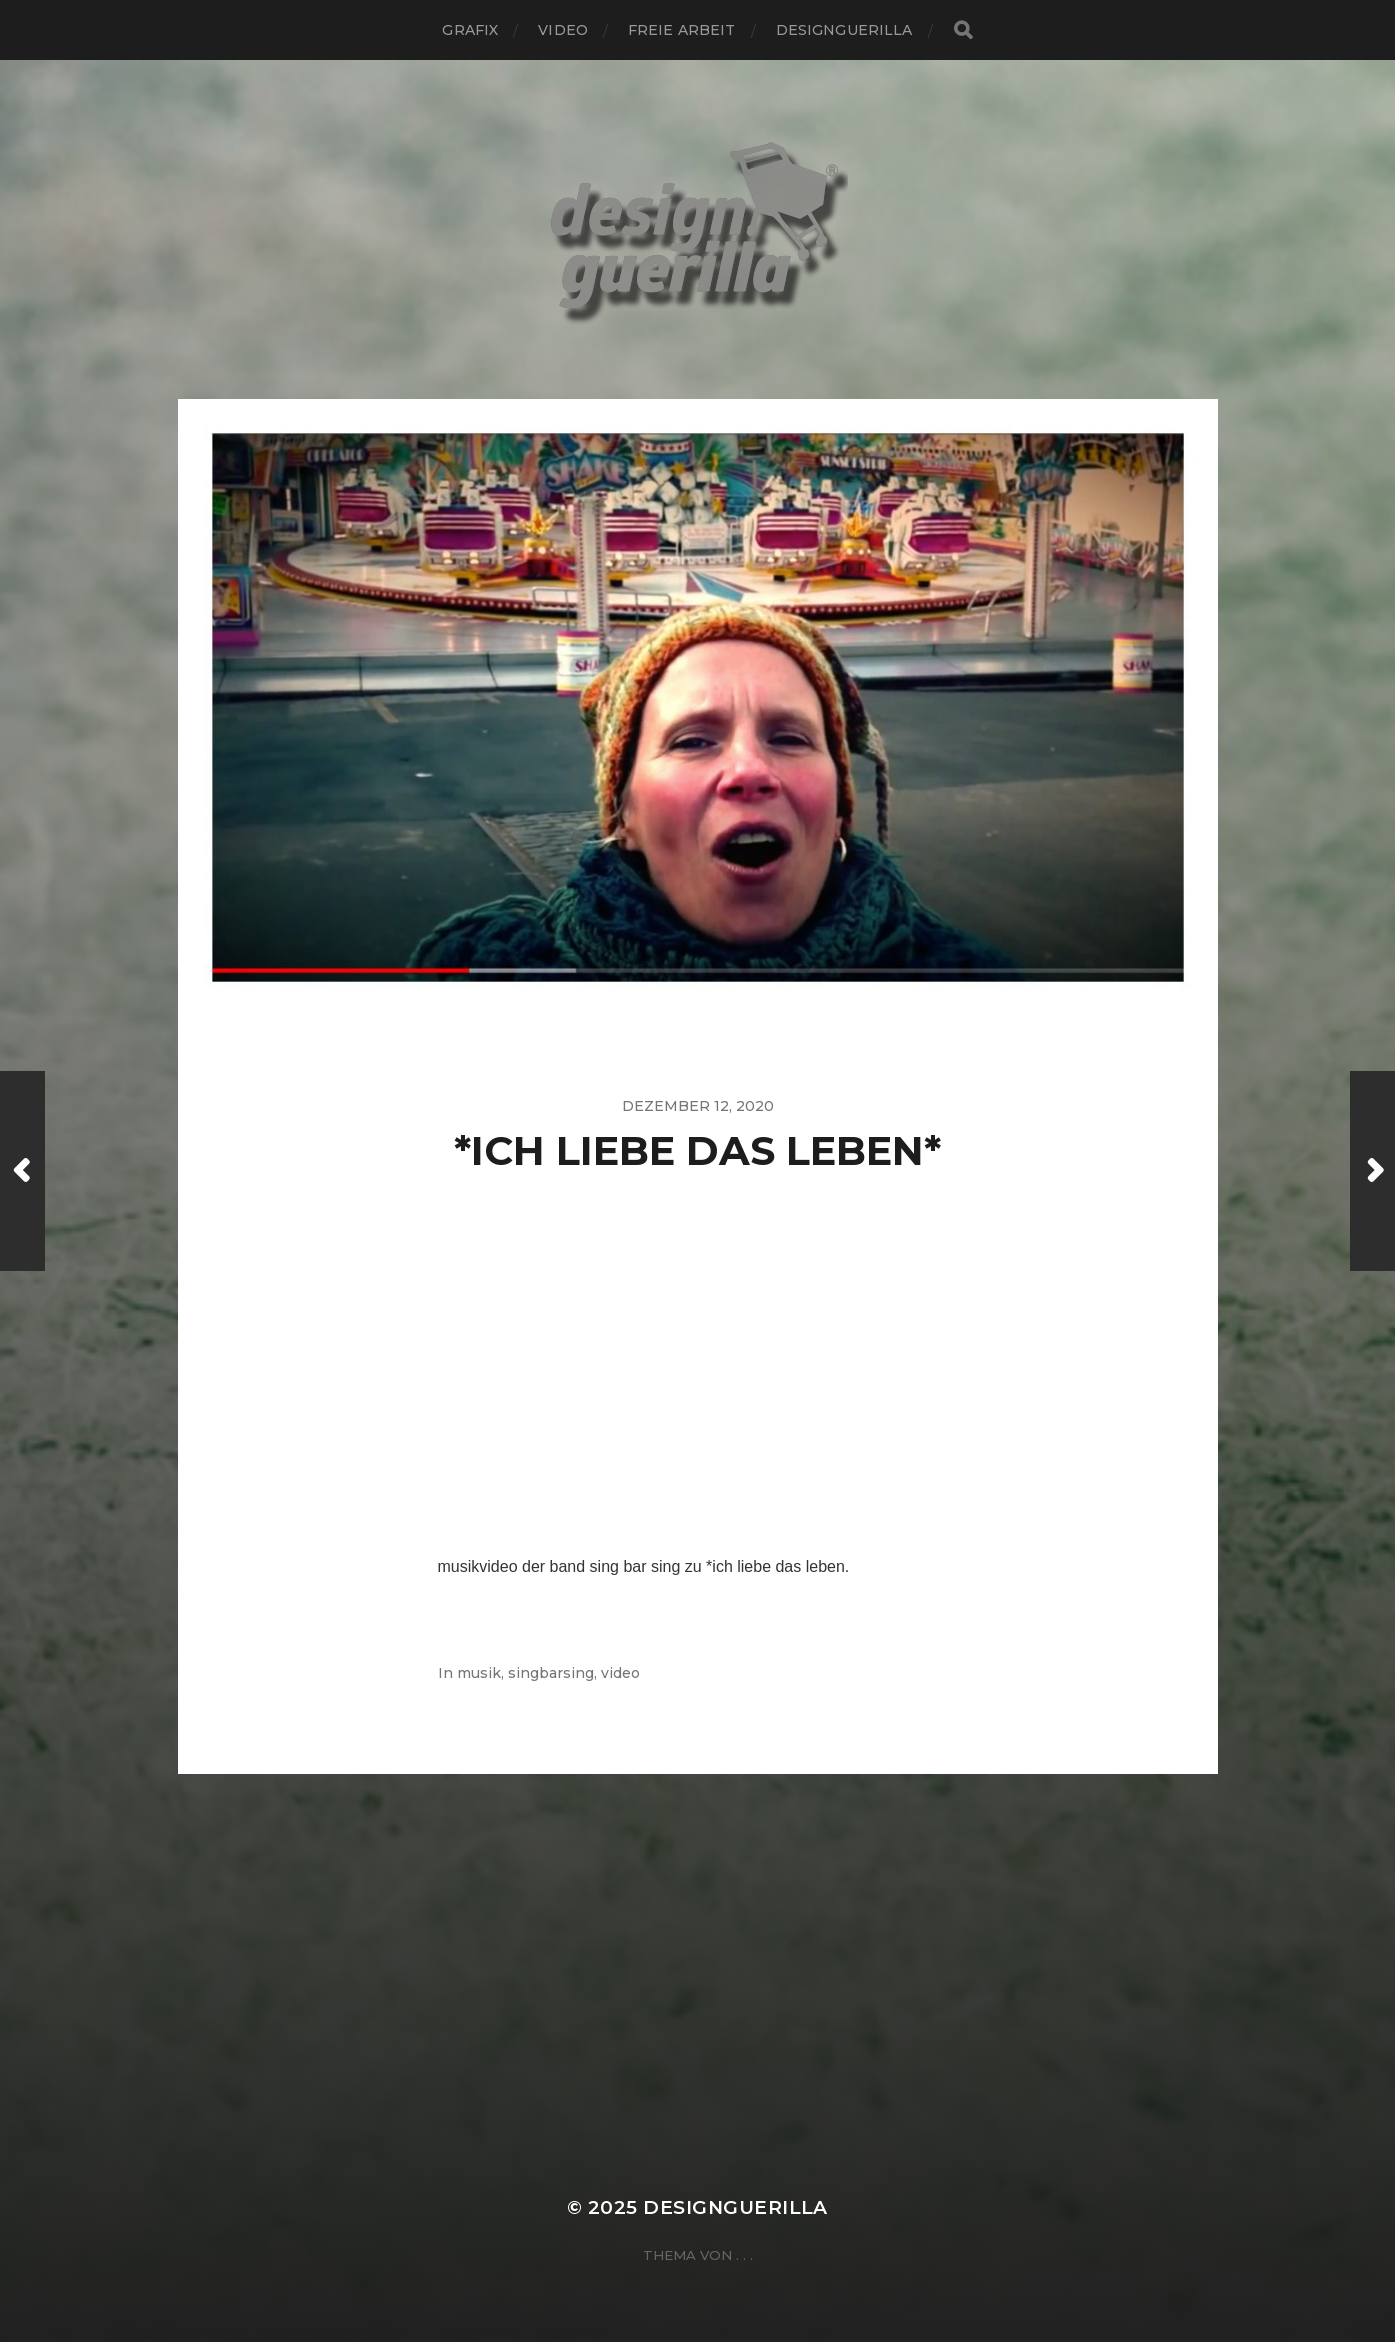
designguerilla (844, 30)
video (563, 30)
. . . (744, 2255)
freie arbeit (682, 30)
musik (479, 1673)
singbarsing (551, 1673)
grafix (470, 30)
